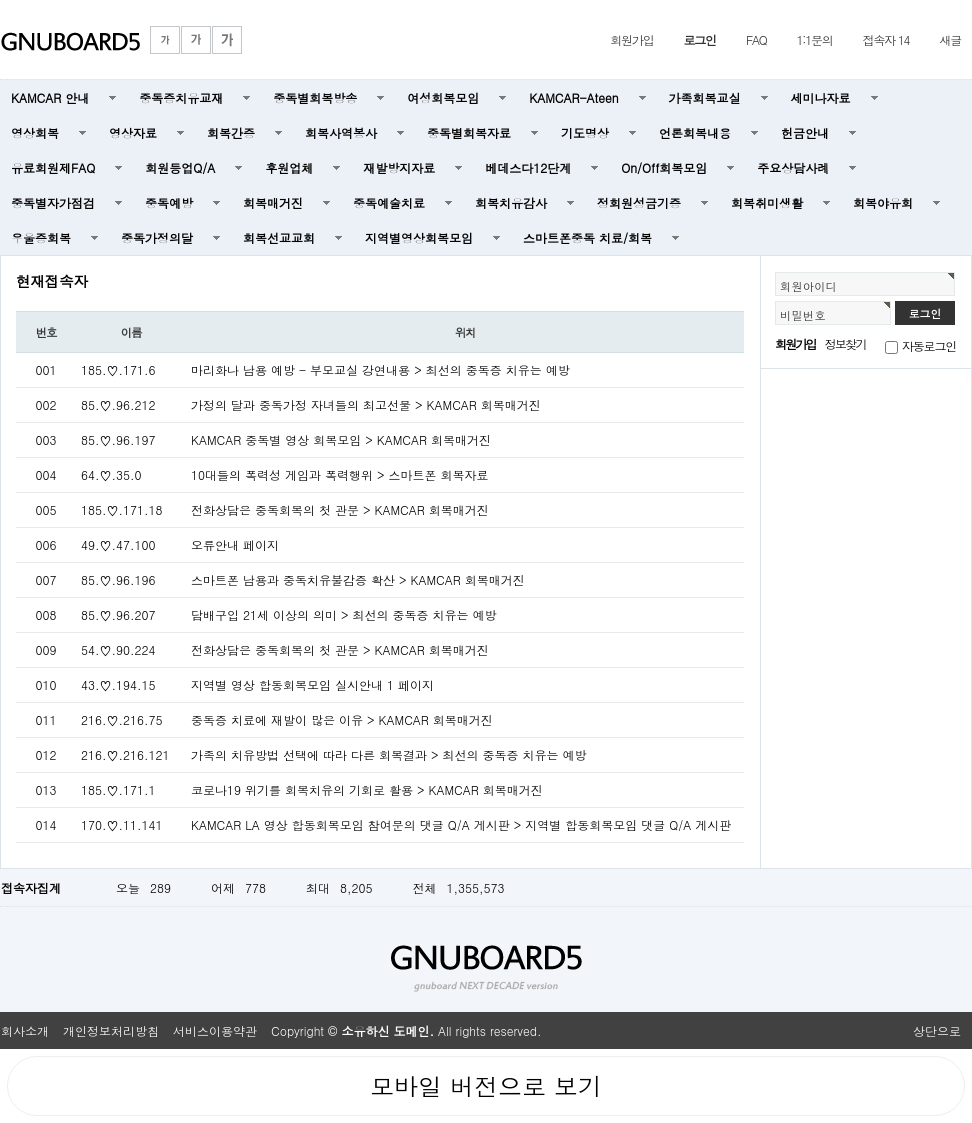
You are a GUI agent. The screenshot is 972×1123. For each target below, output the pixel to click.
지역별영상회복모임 (419, 237)
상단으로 (937, 1030)
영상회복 (35, 132)
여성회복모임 (443, 97)
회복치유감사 (511, 202)
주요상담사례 (793, 167)
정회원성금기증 (639, 202)
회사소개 (25, 1030)
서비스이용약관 (215, 1030)
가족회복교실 (705, 97)
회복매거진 (273, 202)
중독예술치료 (389, 202)
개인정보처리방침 (111, 1030)
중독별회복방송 (315, 97)
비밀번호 (803, 315)
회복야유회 (883, 202)
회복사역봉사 (341, 132)
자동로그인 (929, 345)
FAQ (756, 39)
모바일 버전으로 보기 (486, 1086)
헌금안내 (805, 132)
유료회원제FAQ (53, 167)
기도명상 (585, 132)
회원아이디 (808, 286)
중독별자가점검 (53, 202)
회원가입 (631, 39)
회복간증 (231, 132)
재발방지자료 (399, 167)
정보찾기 (845, 343)
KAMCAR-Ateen (573, 97)
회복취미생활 (767, 202)
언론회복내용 (695, 132)
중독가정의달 (157, 237)
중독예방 (169, 202)
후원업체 (289, 167)
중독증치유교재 (181, 97)
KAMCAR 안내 (50, 97)
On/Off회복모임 (664, 167)
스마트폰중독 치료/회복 (587, 237)
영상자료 (133, 132)
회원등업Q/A (180, 167)
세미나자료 (821, 97)
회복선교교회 (279, 237)
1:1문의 (815, 39)
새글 (950, 39)
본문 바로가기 (0, 0)
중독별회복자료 (469, 132)
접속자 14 (886, 39)
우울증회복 (41, 237)
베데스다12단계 (528, 167)
